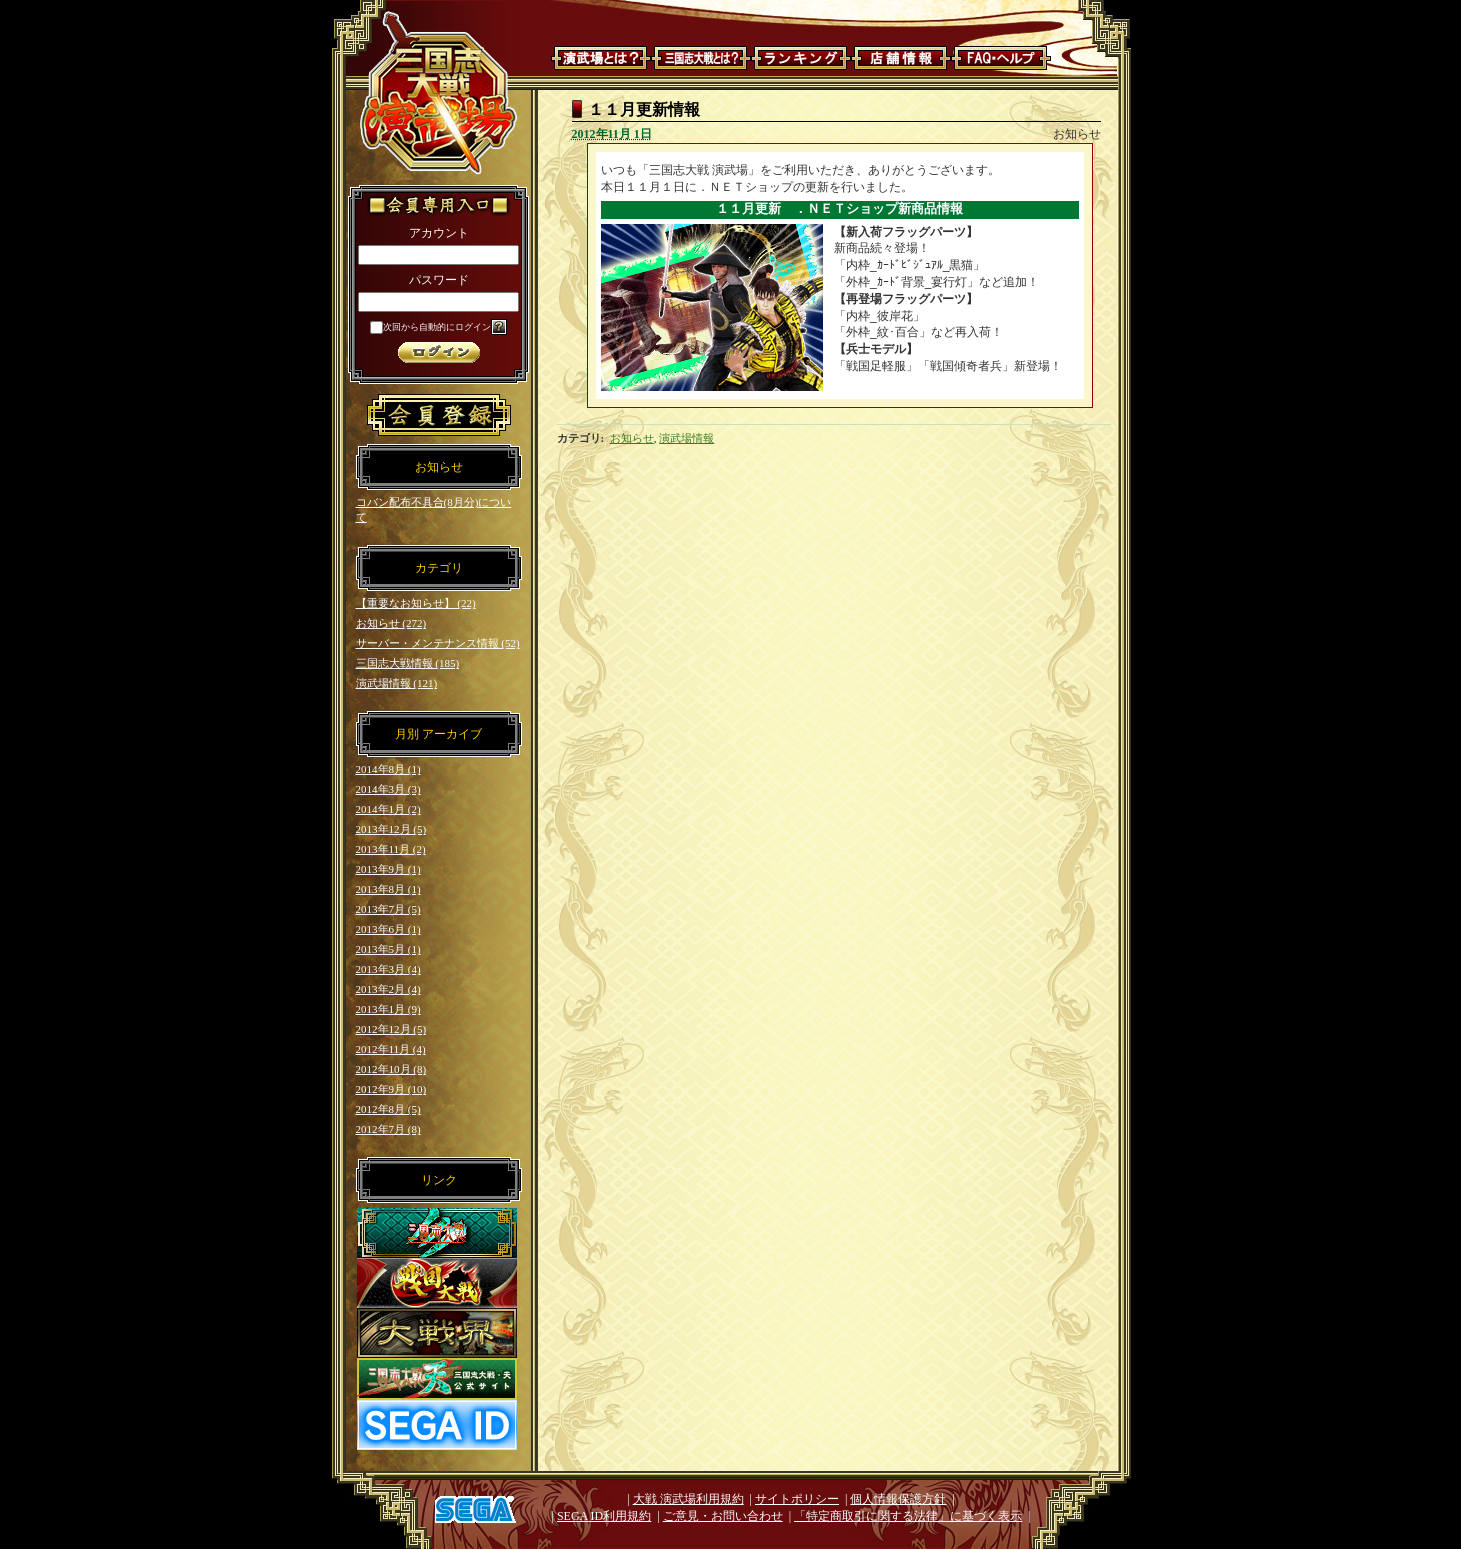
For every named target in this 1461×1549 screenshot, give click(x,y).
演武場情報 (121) (397, 683)
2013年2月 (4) (388, 989)
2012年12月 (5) (391, 1029)
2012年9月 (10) (391, 1089)
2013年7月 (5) (388, 909)
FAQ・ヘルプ (1001, 58)
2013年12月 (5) (391, 829)
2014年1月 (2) (388, 809)
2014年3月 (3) (388, 789)
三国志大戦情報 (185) (408, 663)
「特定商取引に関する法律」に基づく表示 (908, 1516)
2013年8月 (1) (388, 889)
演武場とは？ (601, 58)
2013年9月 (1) (388, 869)
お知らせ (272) (391, 623)
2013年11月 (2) (391, 849)
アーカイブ (452, 734)
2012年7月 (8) (388, 1129)
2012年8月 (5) (388, 1109)
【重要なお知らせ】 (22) (416, 603)
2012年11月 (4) (391, 1049)
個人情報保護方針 (898, 1499)
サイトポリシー (797, 1499)
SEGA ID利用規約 (604, 1516)
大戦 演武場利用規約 (688, 1499)
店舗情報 (901, 58)
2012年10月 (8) (391, 1069)
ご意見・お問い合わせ (723, 1516)
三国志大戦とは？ (701, 58)
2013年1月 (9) (388, 1009)
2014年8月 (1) (388, 769)
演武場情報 (686, 438)
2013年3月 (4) (388, 969)
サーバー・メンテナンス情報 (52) (438, 643)
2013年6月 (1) (388, 929)
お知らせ (632, 438)
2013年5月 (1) (388, 949)
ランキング (801, 58)
